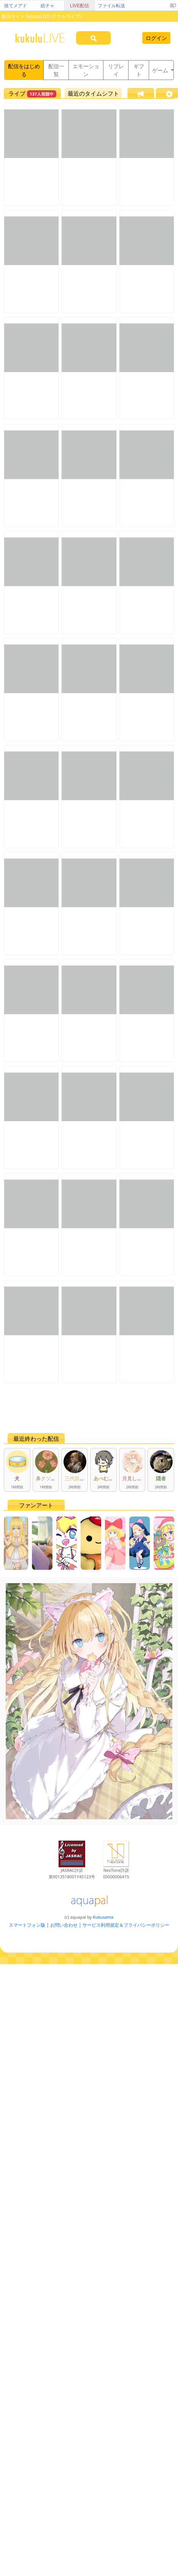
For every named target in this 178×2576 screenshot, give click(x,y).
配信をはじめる (24, 70)
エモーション (86, 70)
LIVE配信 (79, 5)
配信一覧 (56, 70)
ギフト (139, 70)
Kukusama (103, 1917)
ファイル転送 (111, 5)
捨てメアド (15, 5)
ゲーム (161, 70)
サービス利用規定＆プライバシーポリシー (126, 1925)
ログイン (156, 38)
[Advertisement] (76, 1408)
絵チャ (47, 5)
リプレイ (116, 70)
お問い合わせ (64, 1925)
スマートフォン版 (27, 1925)
